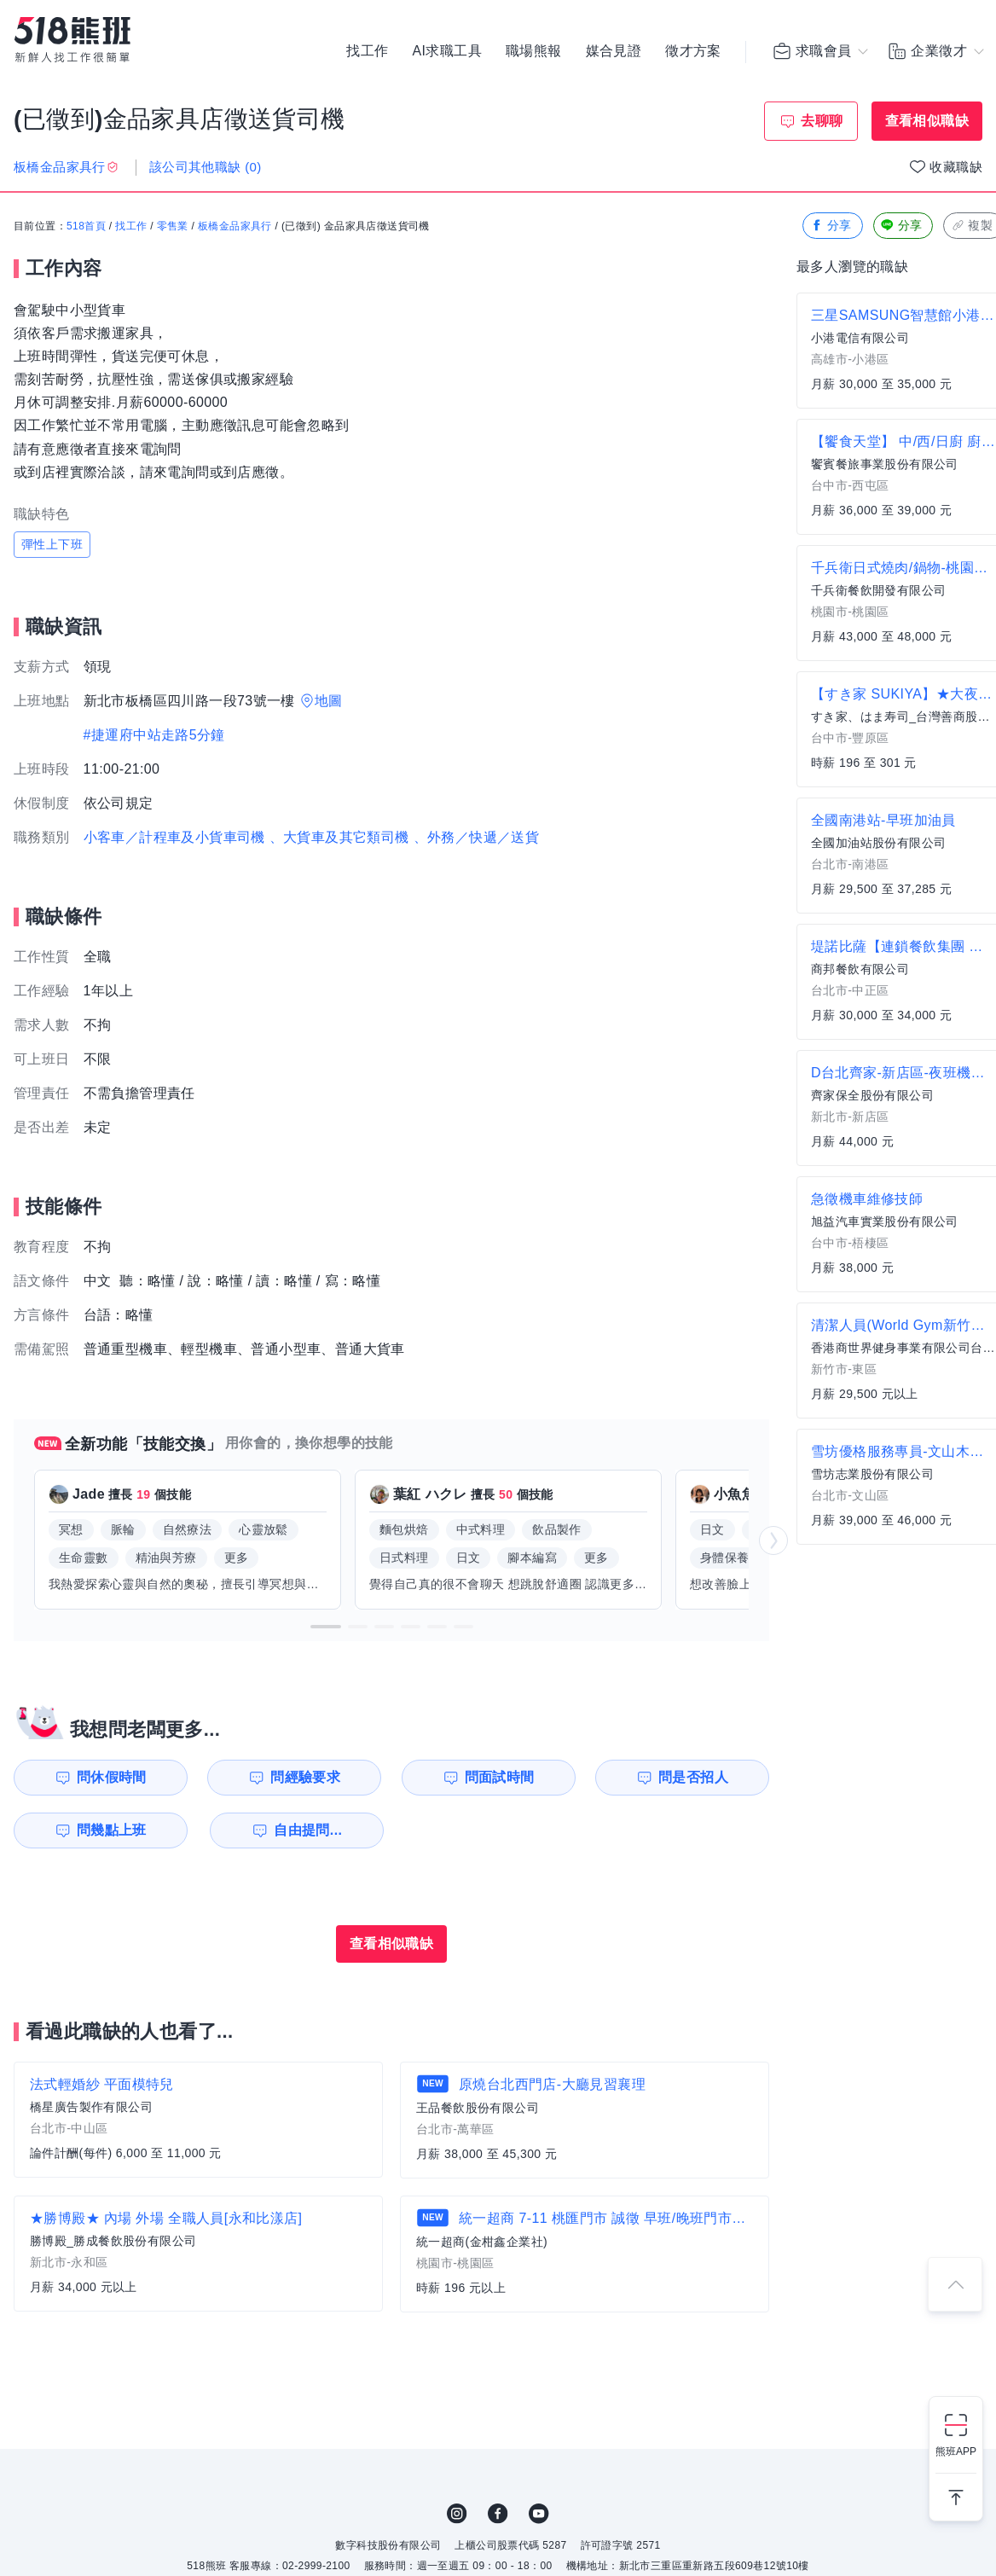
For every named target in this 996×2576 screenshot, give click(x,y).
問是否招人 (693, 1777)
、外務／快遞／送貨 (477, 837)
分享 (831, 225)
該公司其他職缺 (205, 167)
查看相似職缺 (927, 120)
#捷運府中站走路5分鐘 (154, 735)
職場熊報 (534, 51)
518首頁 (86, 226)
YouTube (539, 2513)
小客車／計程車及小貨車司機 (174, 837)
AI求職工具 (447, 51)
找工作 (367, 51)
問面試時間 (500, 1777)
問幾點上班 (112, 1830)
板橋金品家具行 (235, 226)
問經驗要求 (305, 1777)
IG (457, 2513)
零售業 (172, 226)
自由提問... (308, 1830)
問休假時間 (112, 1777)
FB (498, 2513)
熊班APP (955, 2451)
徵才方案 (693, 51)
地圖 (329, 700)
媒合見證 (614, 51)
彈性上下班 (52, 544)
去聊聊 (822, 120)
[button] (325, 1626)
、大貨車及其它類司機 (339, 837)
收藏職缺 (955, 167)
